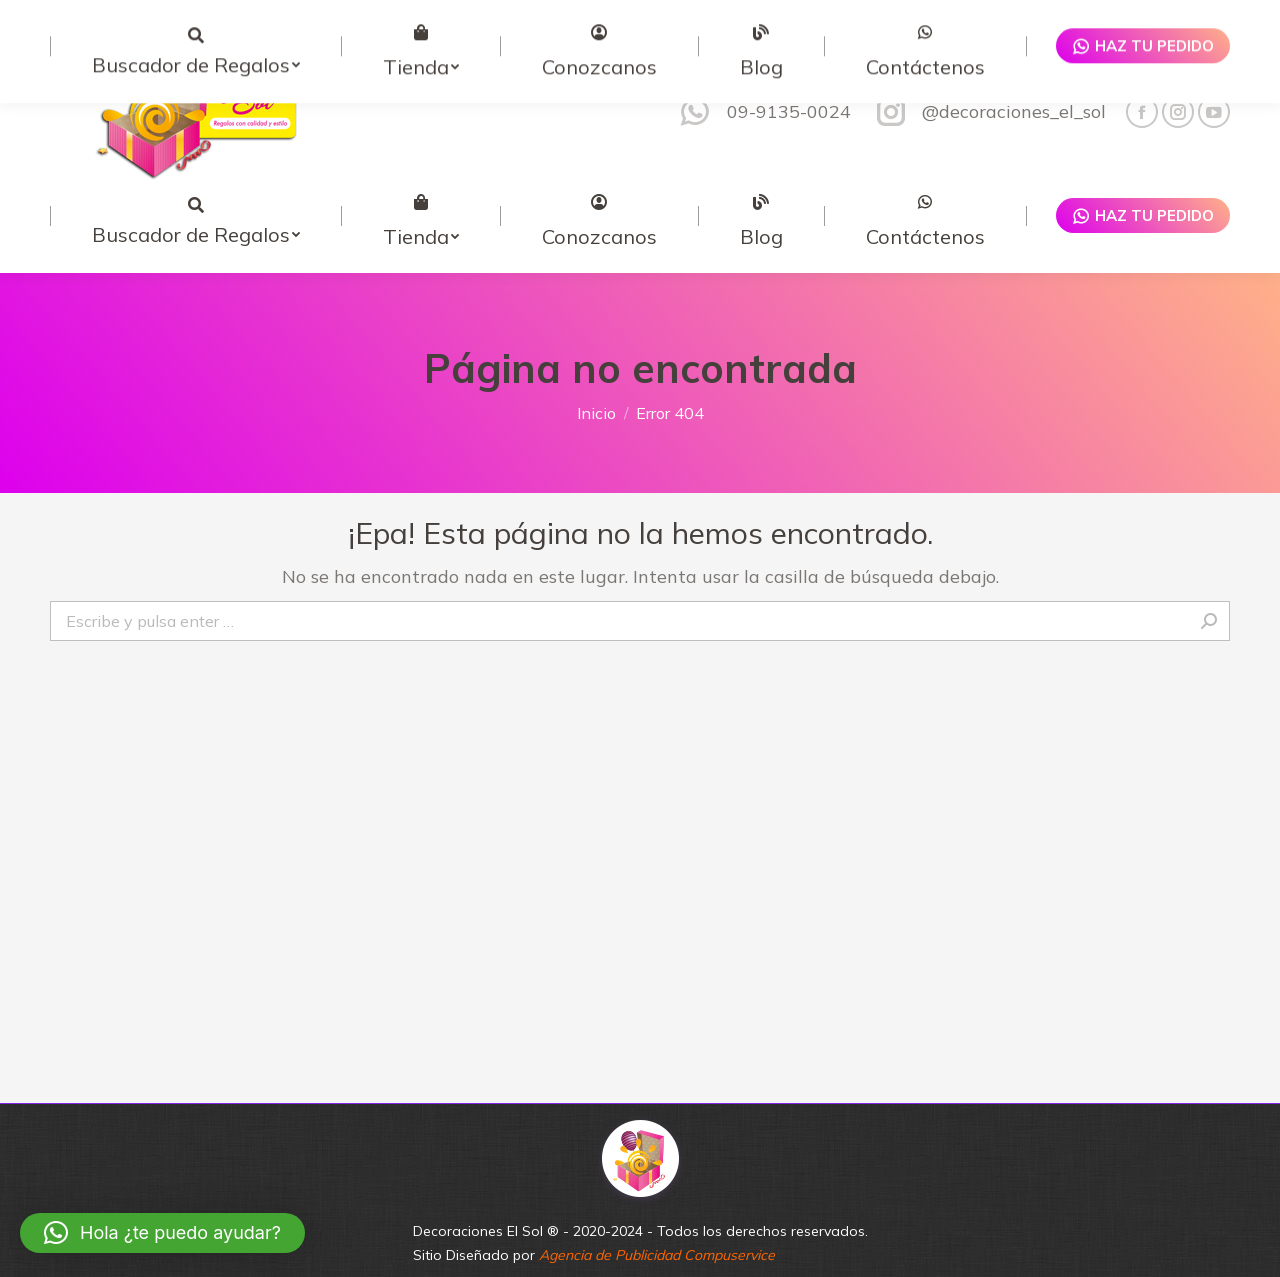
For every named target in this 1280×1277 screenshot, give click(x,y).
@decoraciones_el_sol (988, 72)
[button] (162, 1233)
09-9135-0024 (762, 72)
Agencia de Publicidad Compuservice (657, 1215)
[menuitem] (195, 175)
